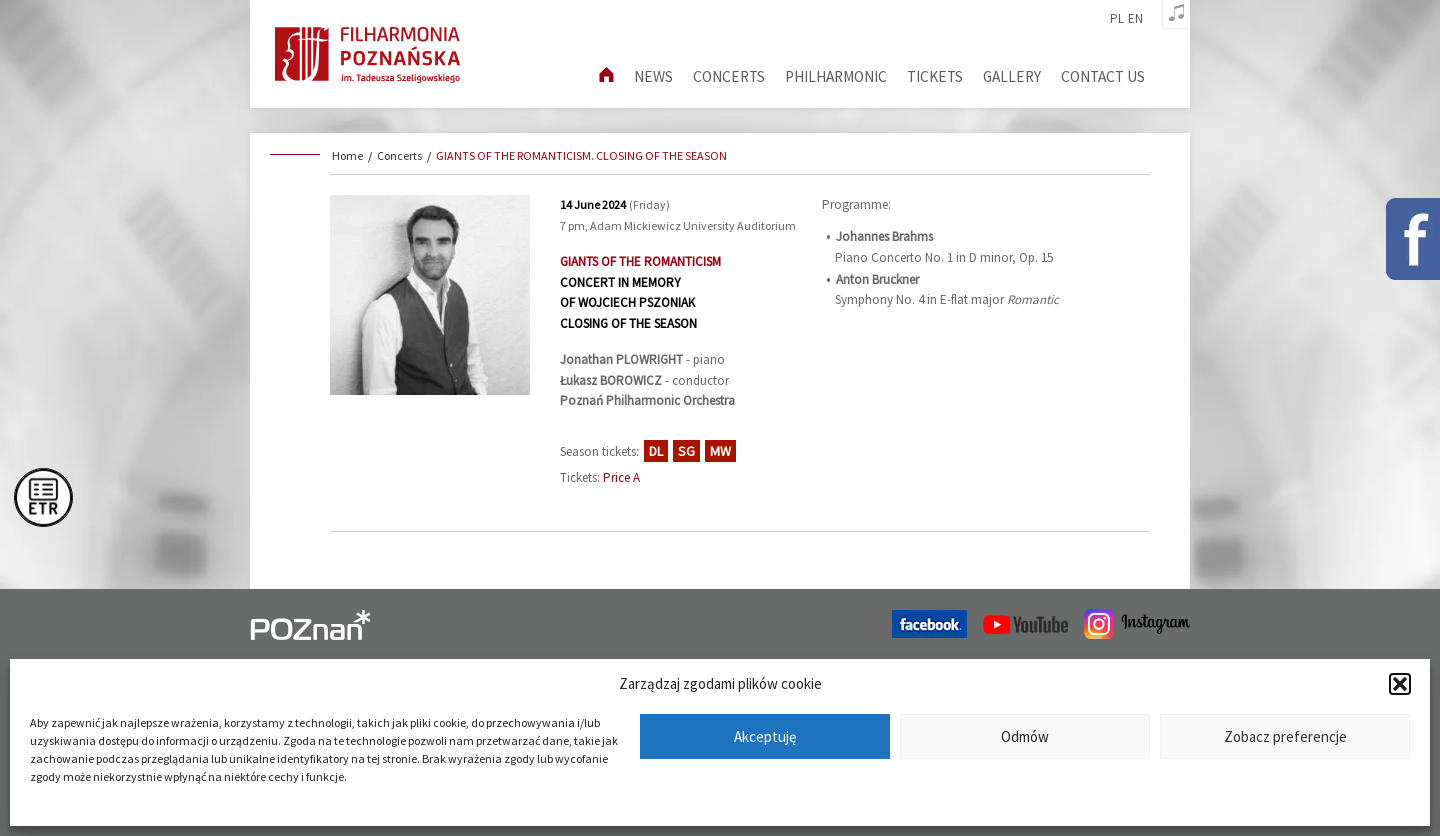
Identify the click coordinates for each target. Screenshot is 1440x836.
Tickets (935, 76)
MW (720, 451)
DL (656, 451)
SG (686, 451)
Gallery (1012, 76)
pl (1117, 19)
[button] (1400, 684)
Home (347, 155)
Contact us (1103, 76)
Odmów (1025, 736)
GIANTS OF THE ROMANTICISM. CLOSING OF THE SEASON (581, 155)
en (1135, 19)
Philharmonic (836, 76)
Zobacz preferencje (1285, 736)
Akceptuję (765, 736)
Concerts (729, 76)
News (653, 76)
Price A (621, 477)
